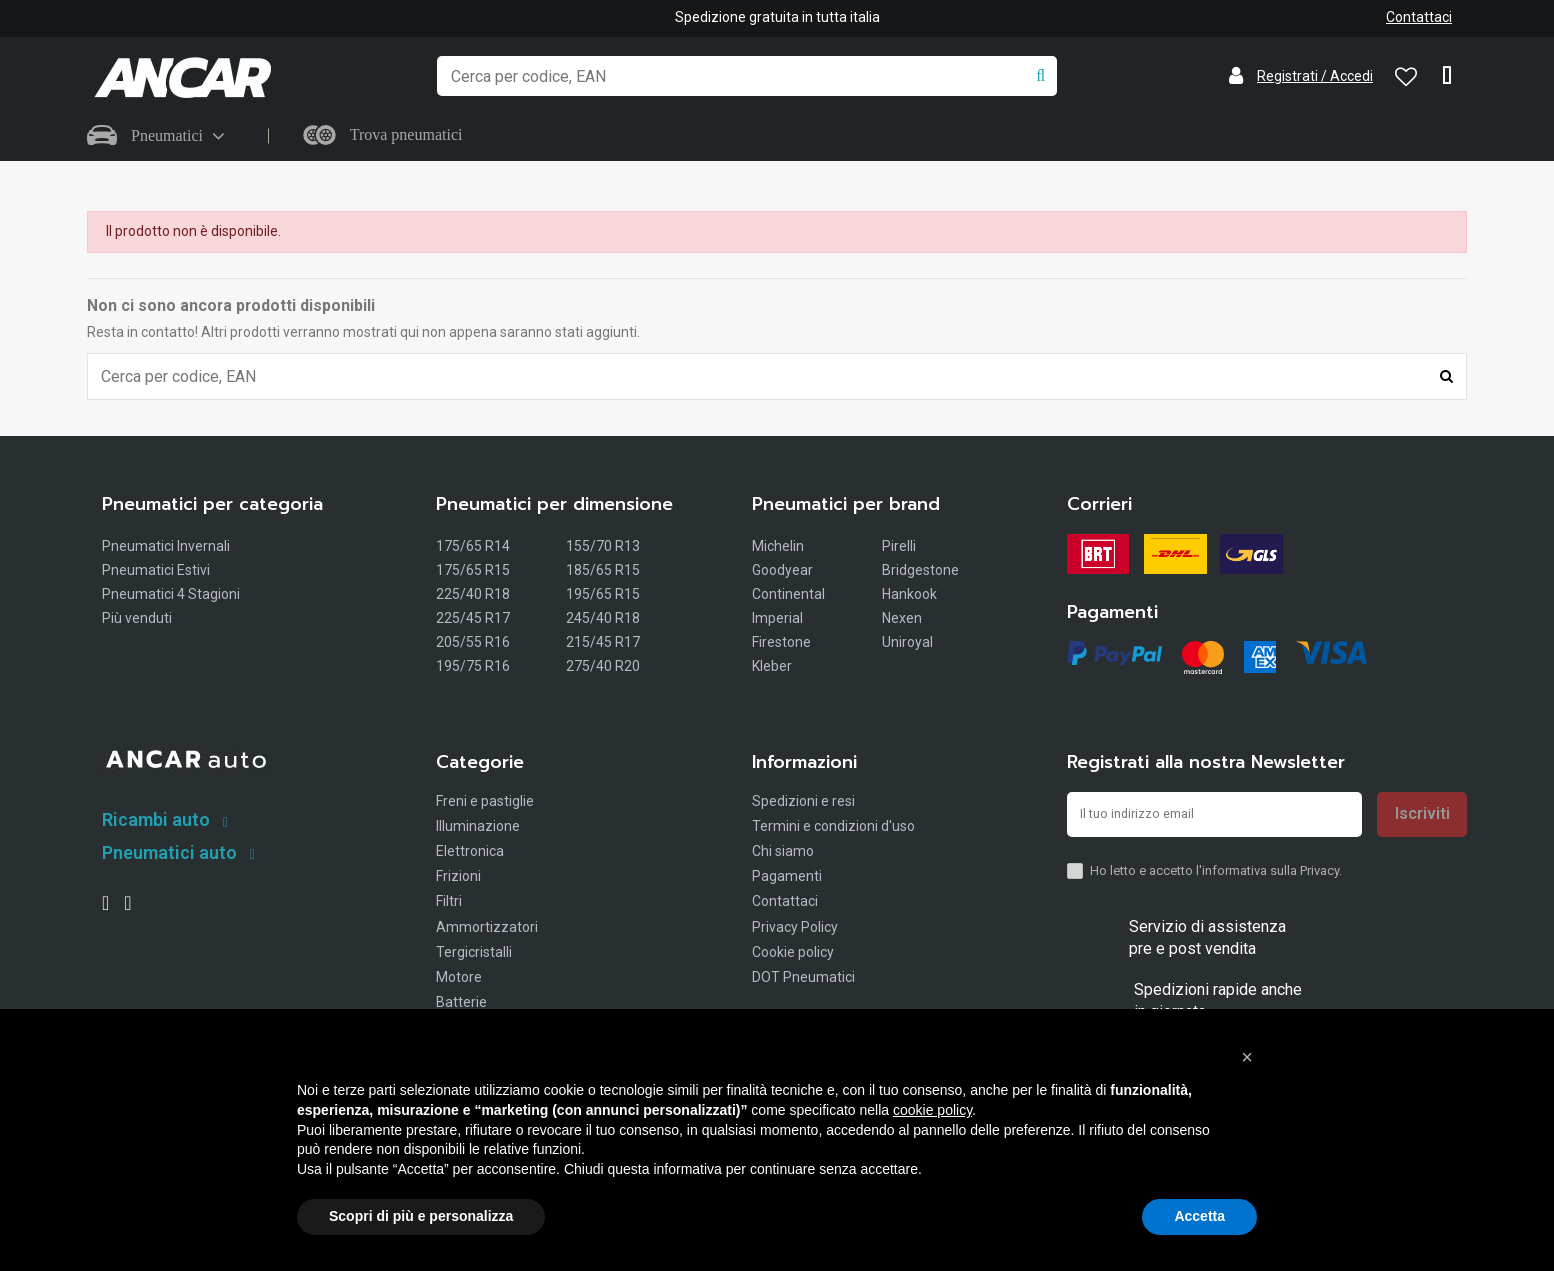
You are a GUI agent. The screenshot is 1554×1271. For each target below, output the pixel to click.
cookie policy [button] (932, 1110)
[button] (1247, 1057)
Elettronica (470, 853)
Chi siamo (783, 853)
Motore (459, 979)
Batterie (461, 1004)
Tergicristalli (474, 954)
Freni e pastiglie (485, 803)
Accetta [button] (1199, 1216)
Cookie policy (793, 954)
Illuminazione (478, 828)
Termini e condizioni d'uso (833, 828)
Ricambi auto (156, 821)
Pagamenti (787, 878)
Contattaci (1419, 17)
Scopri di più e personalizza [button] (421, 1216)
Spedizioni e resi (803, 803)
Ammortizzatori (487, 929)
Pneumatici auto (169, 854)
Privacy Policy (795, 929)
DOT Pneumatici (803, 979)
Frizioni (458, 878)
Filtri (449, 904)
